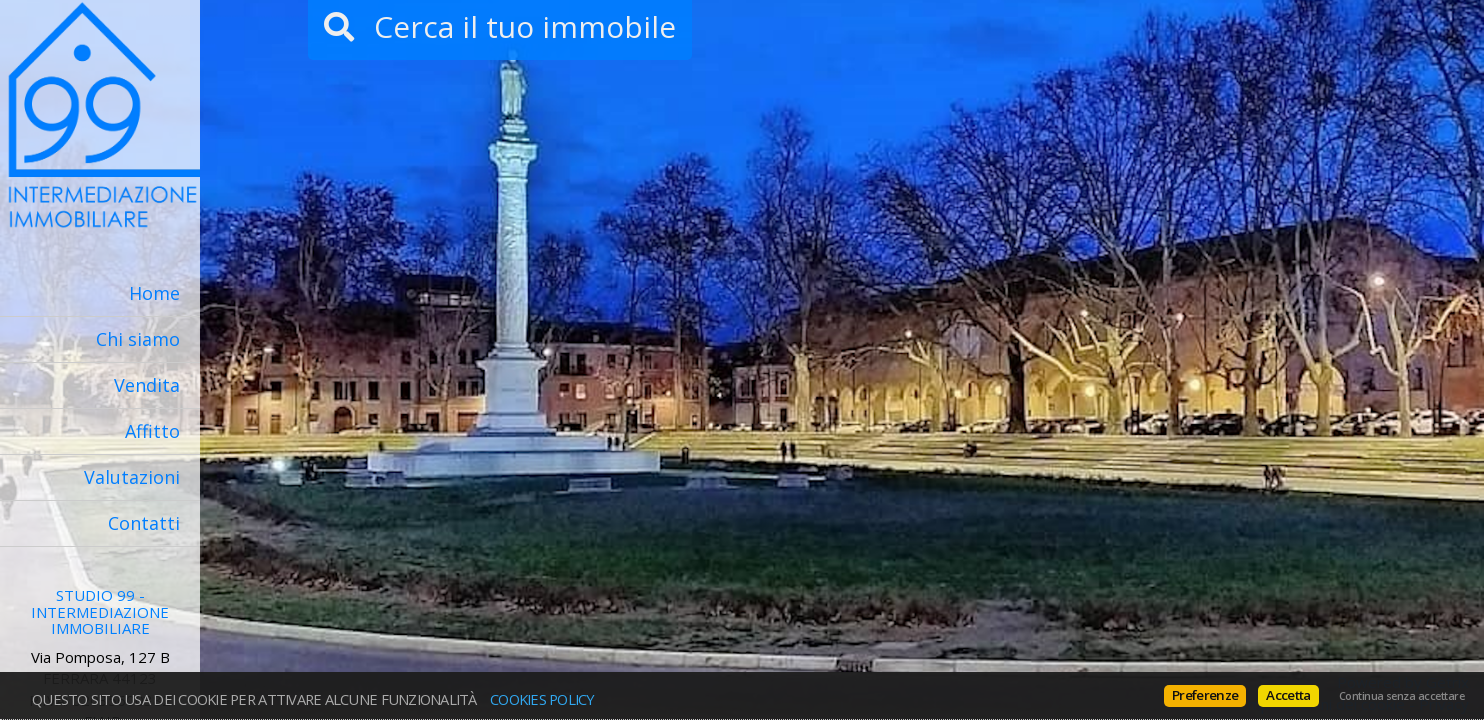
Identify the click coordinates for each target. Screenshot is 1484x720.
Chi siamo (138, 339)
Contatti (144, 523)
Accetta (1288, 695)
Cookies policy (542, 699)
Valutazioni (132, 477)
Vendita (147, 385)
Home (154, 293)
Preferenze (1205, 695)
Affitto (152, 431)
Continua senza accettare (1401, 696)
